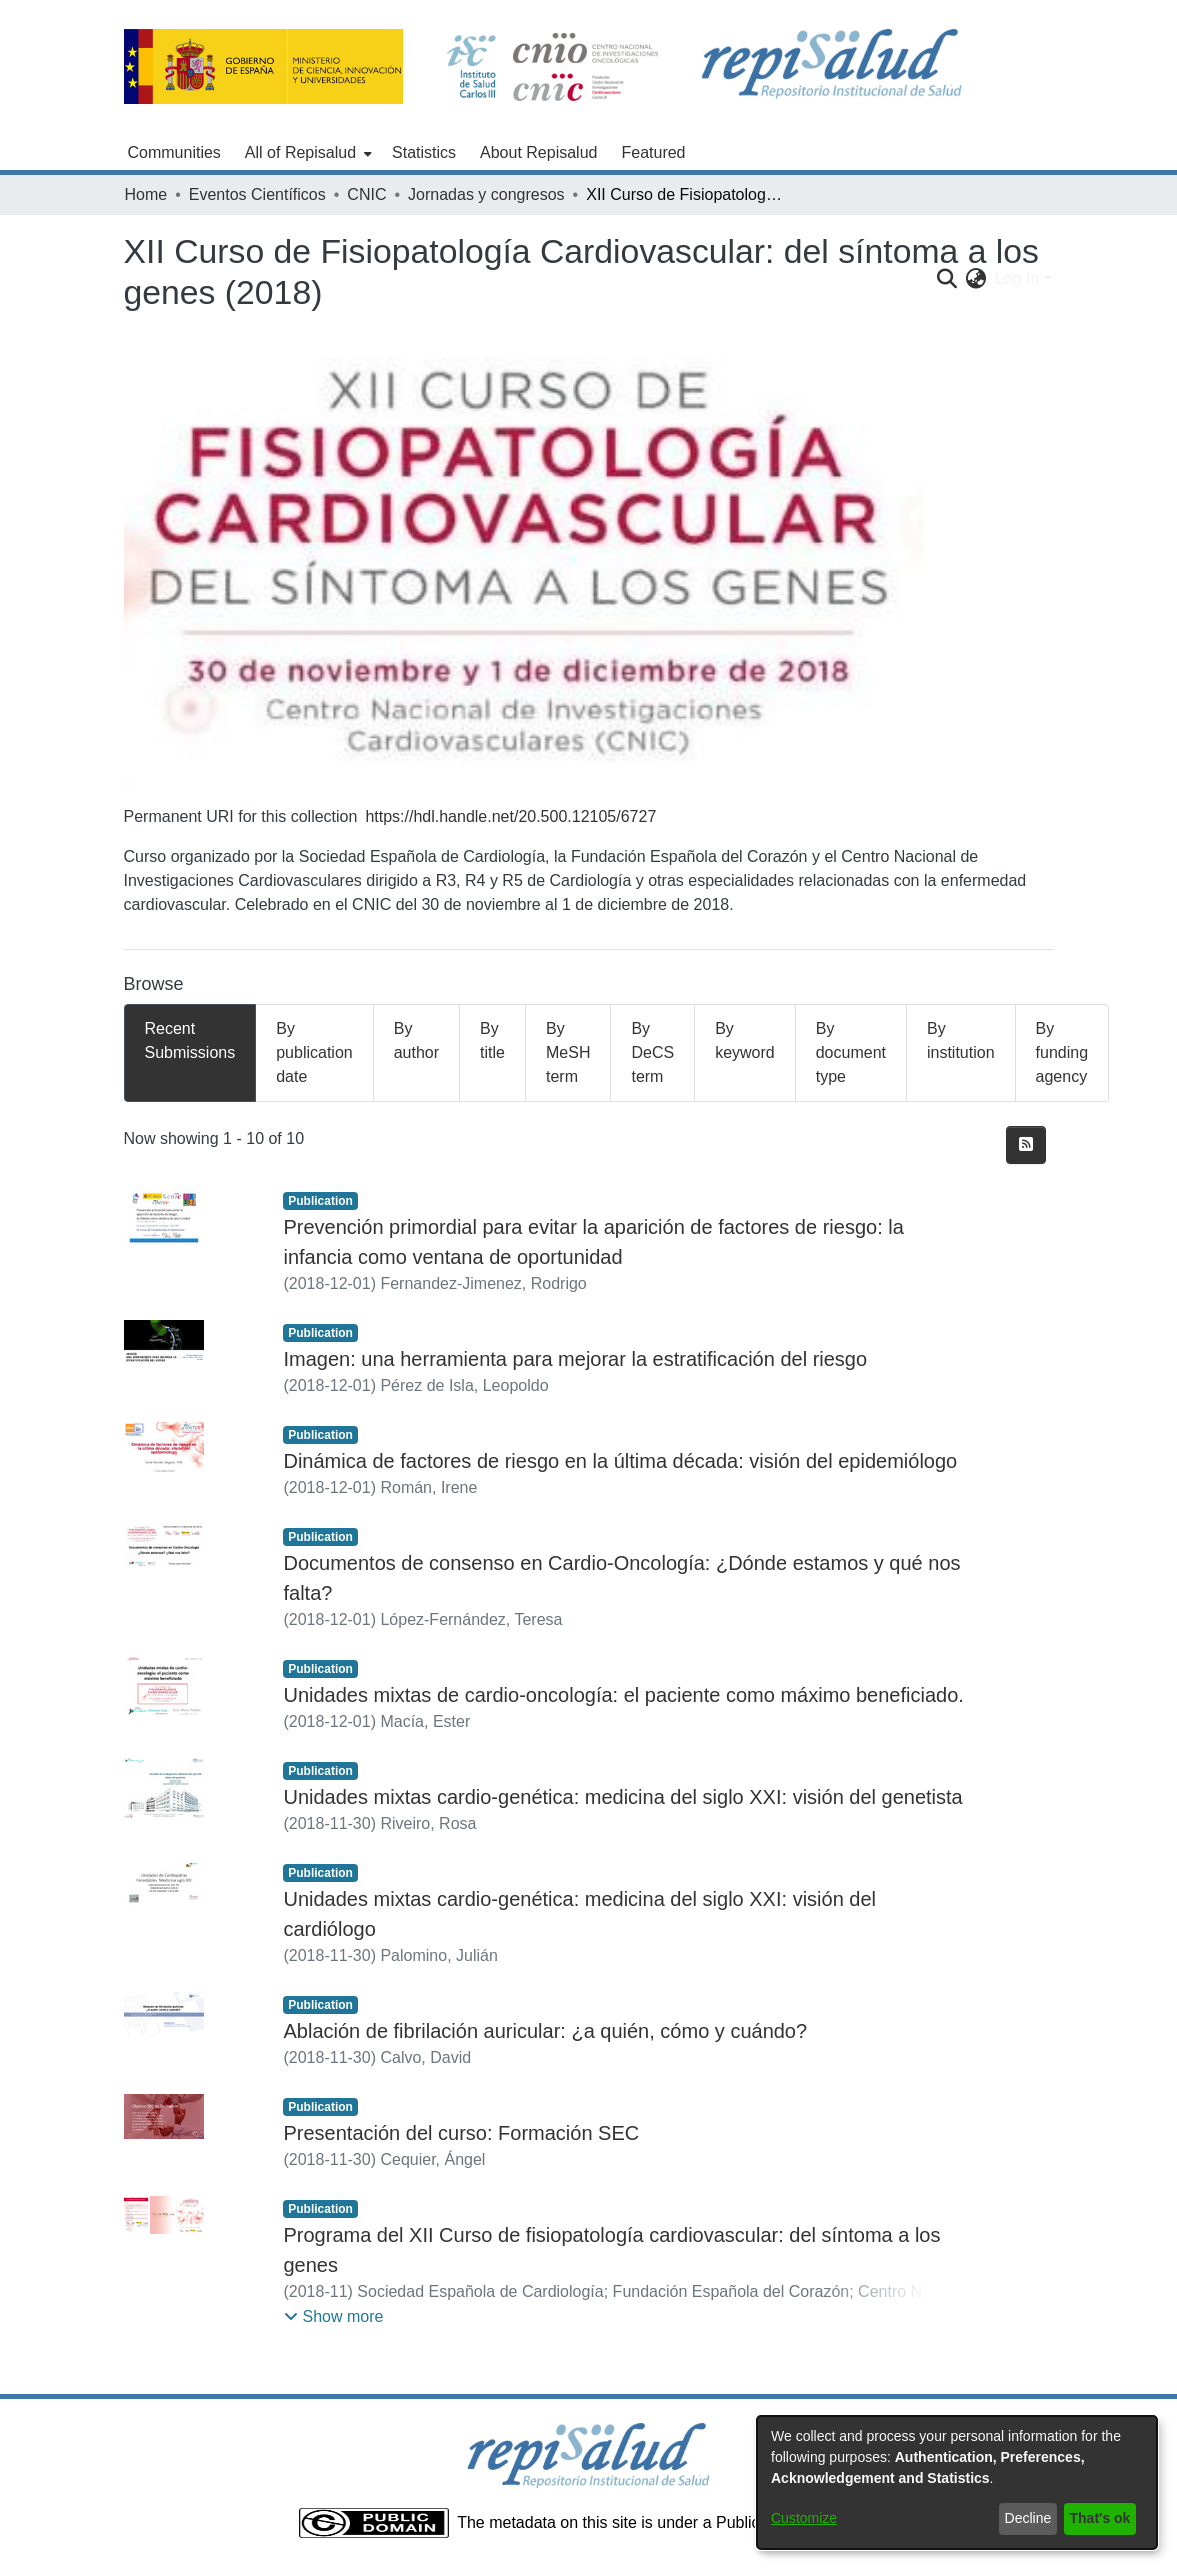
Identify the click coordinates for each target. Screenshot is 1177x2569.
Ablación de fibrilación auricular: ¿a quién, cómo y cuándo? (545, 2031)
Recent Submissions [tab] (190, 1040)
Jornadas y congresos (486, 194)
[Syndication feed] (1026, 1145)
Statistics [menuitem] (424, 152)
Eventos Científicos (257, 194)
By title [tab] (492, 1040)
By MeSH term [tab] (568, 1052)
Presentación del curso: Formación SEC (461, 2133)
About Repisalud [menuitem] (538, 152)
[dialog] (957, 2482)
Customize (804, 2518)
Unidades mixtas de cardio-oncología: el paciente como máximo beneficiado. (623, 1695)
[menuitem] (306, 153)
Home (146, 194)
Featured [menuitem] (653, 152)
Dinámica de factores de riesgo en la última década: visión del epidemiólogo (620, 1461)
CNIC (366, 194)
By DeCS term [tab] (652, 1052)
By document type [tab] (851, 1052)
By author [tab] (416, 1040)
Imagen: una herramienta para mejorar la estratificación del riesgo (575, 1359)
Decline (1028, 2518)
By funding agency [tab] (1062, 1052)
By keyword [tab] (745, 1040)
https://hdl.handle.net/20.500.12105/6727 (510, 816)
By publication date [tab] (314, 1052)
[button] (333, 2317)
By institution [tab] (961, 1040)
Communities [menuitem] (174, 152)
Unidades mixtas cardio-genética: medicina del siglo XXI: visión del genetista (622, 1797)
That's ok (1100, 2518)
